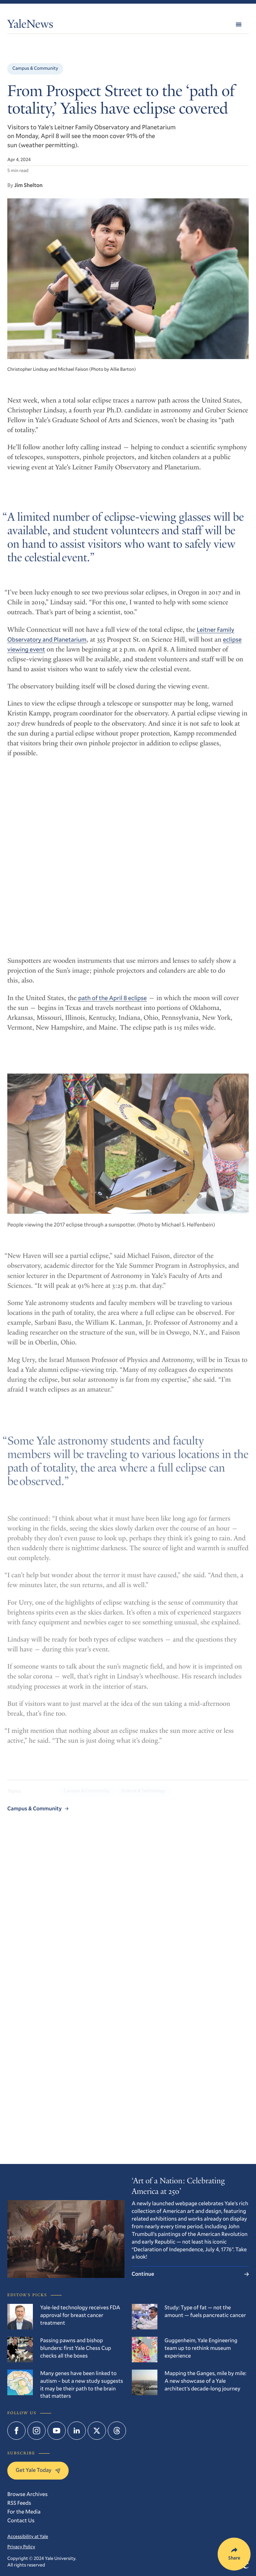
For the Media (24, 2511)
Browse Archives (27, 2494)
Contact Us (20, 2520)
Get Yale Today (38, 2470)
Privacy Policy (21, 2547)
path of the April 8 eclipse (112, 1009)
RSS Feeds (19, 2503)
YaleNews (30, 25)
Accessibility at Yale (27, 2536)
